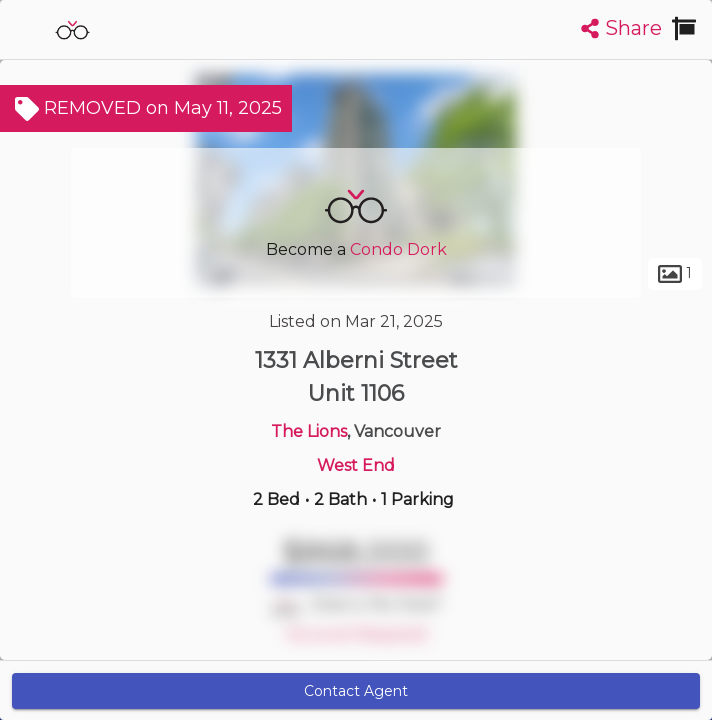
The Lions (309, 431)
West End (356, 465)
